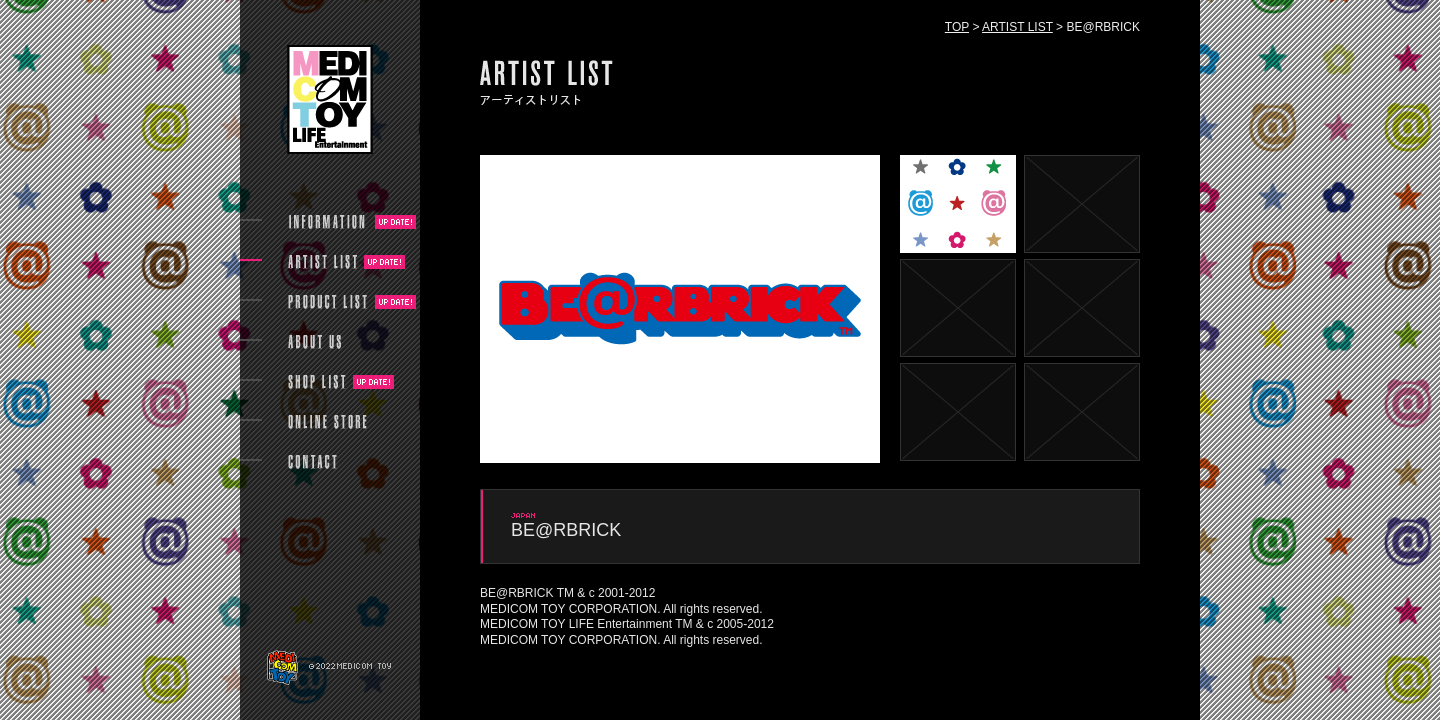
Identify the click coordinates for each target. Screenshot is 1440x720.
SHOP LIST (317, 382)
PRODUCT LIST (328, 302)
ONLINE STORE (328, 422)
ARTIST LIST (1017, 27)
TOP (957, 27)
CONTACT (312, 462)
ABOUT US (314, 342)
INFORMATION (328, 222)
